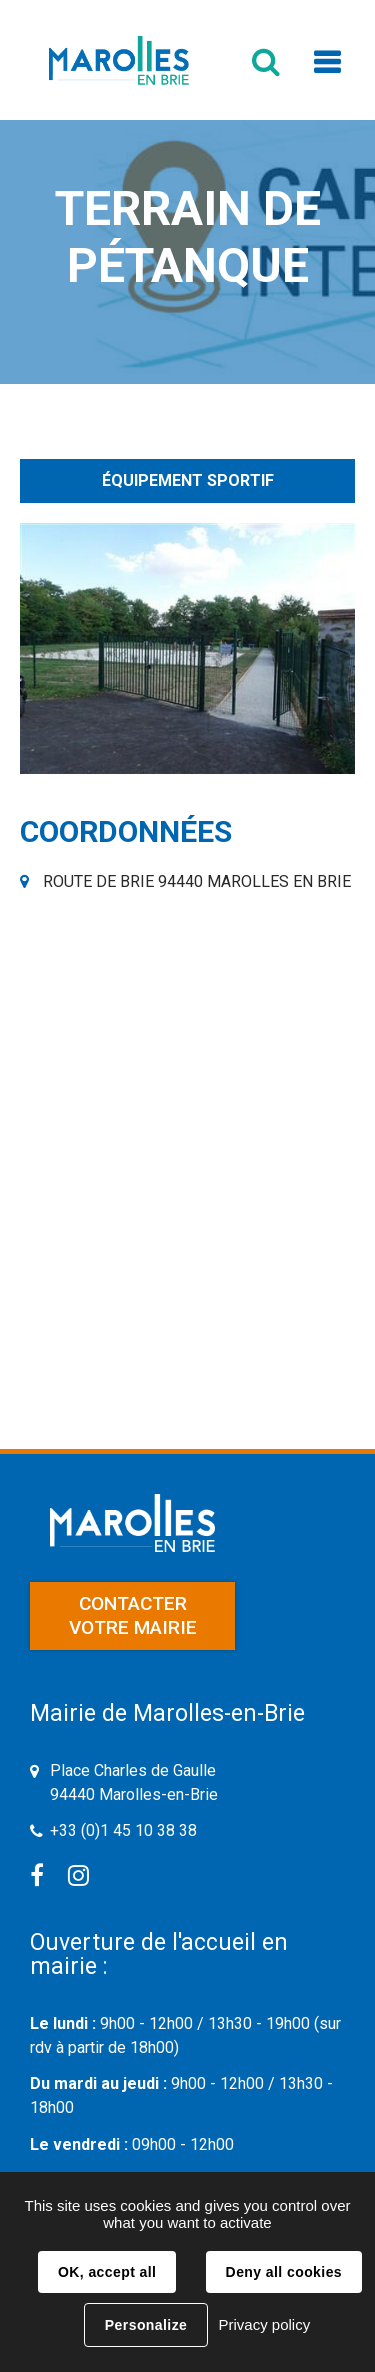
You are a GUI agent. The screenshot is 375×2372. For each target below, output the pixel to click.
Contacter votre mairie (133, 1615)
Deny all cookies (284, 2272)
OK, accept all (107, 2272)
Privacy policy (264, 2324)
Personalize (146, 2325)
